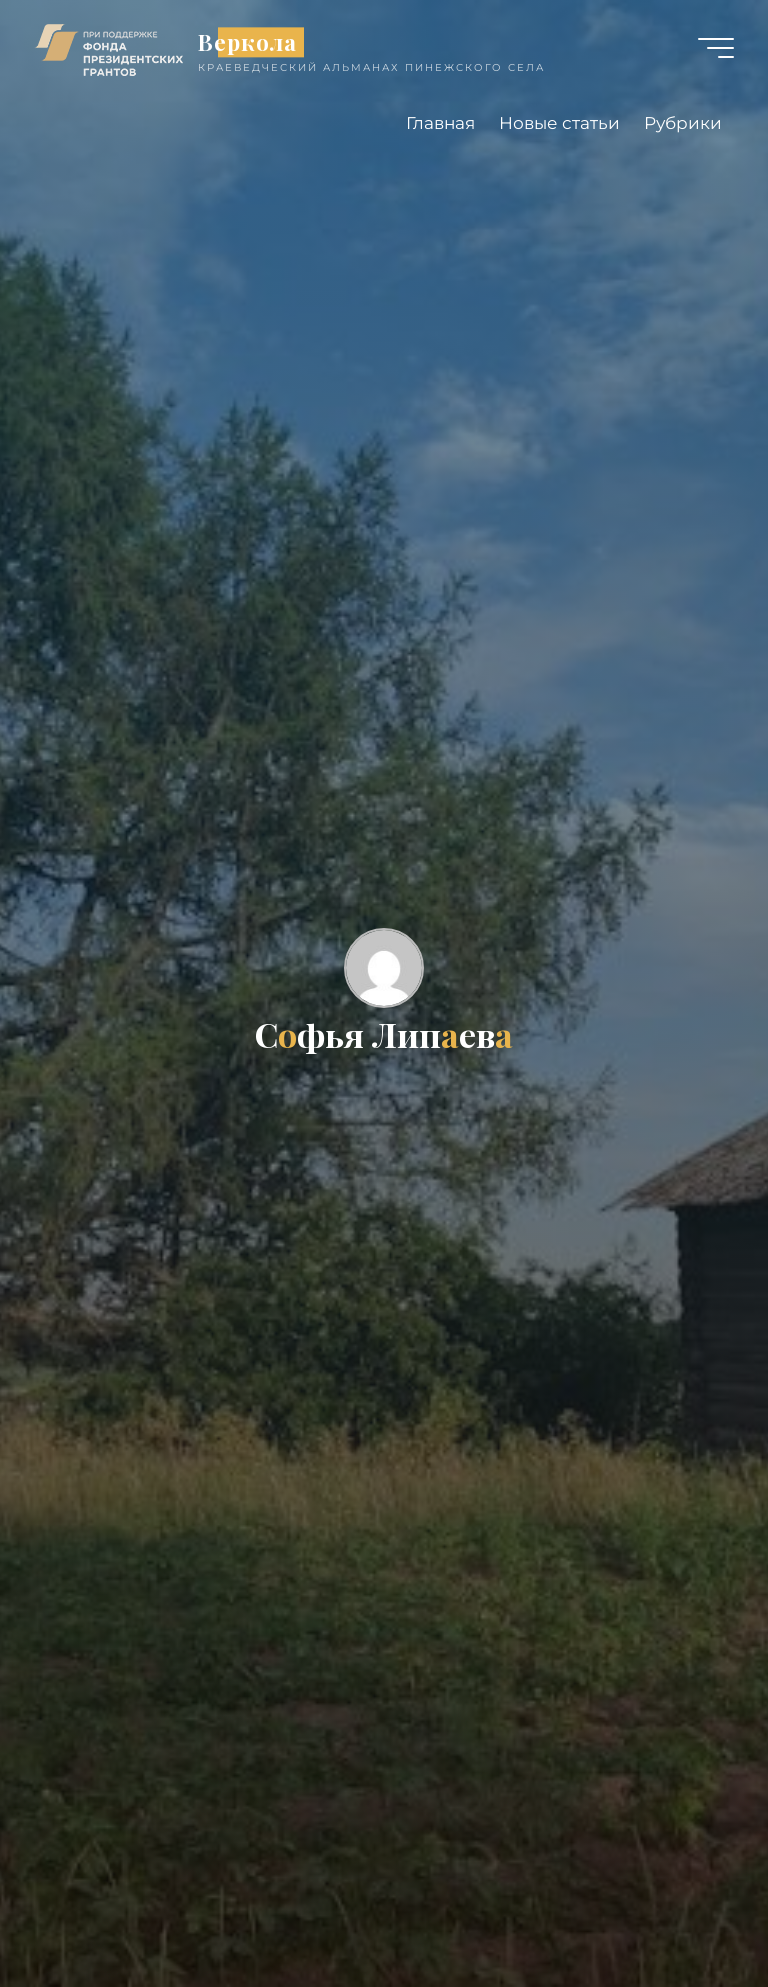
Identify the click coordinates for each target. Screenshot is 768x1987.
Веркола (248, 42)
